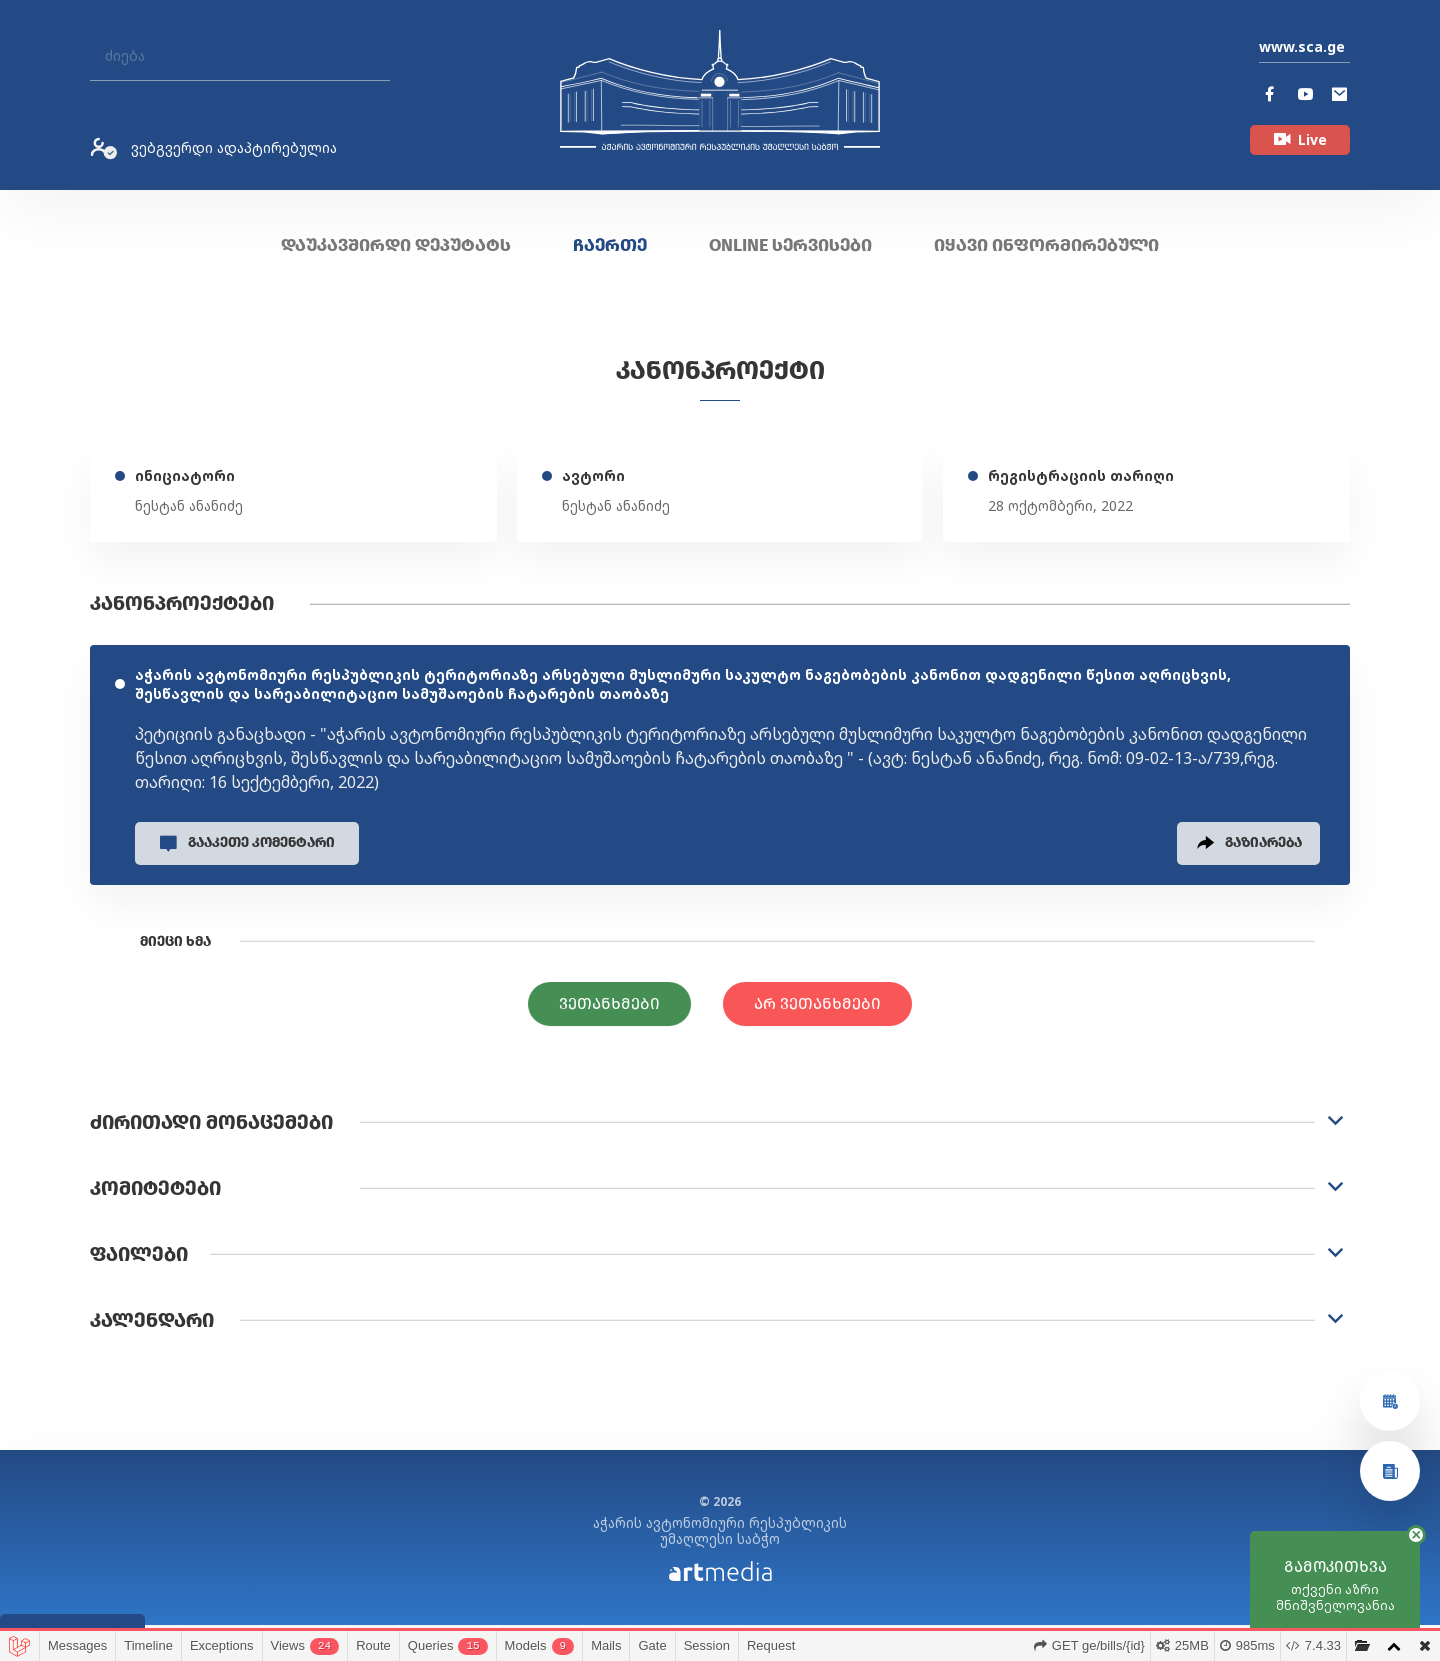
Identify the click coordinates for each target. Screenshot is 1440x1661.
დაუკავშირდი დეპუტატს (396, 245)
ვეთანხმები (609, 1010)
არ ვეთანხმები (817, 1010)
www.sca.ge (1302, 46)
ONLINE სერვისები (790, 245)
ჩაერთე (610, 245)
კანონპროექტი (720, 370)
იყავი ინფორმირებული (1046, 245)
